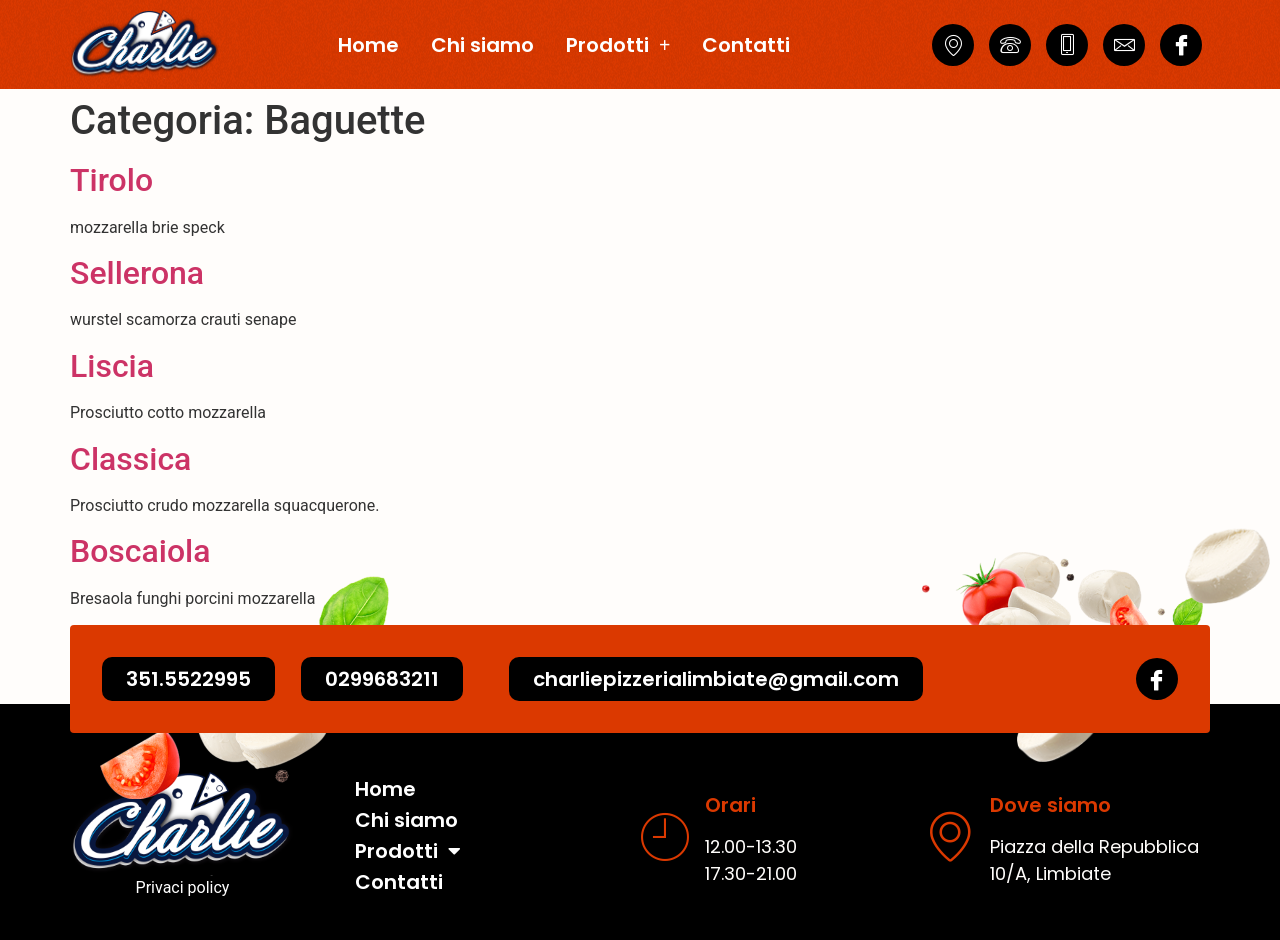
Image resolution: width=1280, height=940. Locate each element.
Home (368, 45)
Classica (130, 459)
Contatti (746, 45)
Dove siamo (1050, 805)
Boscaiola (140, 551)
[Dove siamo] (950, 836)
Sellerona (137, 273)
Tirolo (111, 180)
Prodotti (618, 45)
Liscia (112, 366)
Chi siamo (482, 45)
